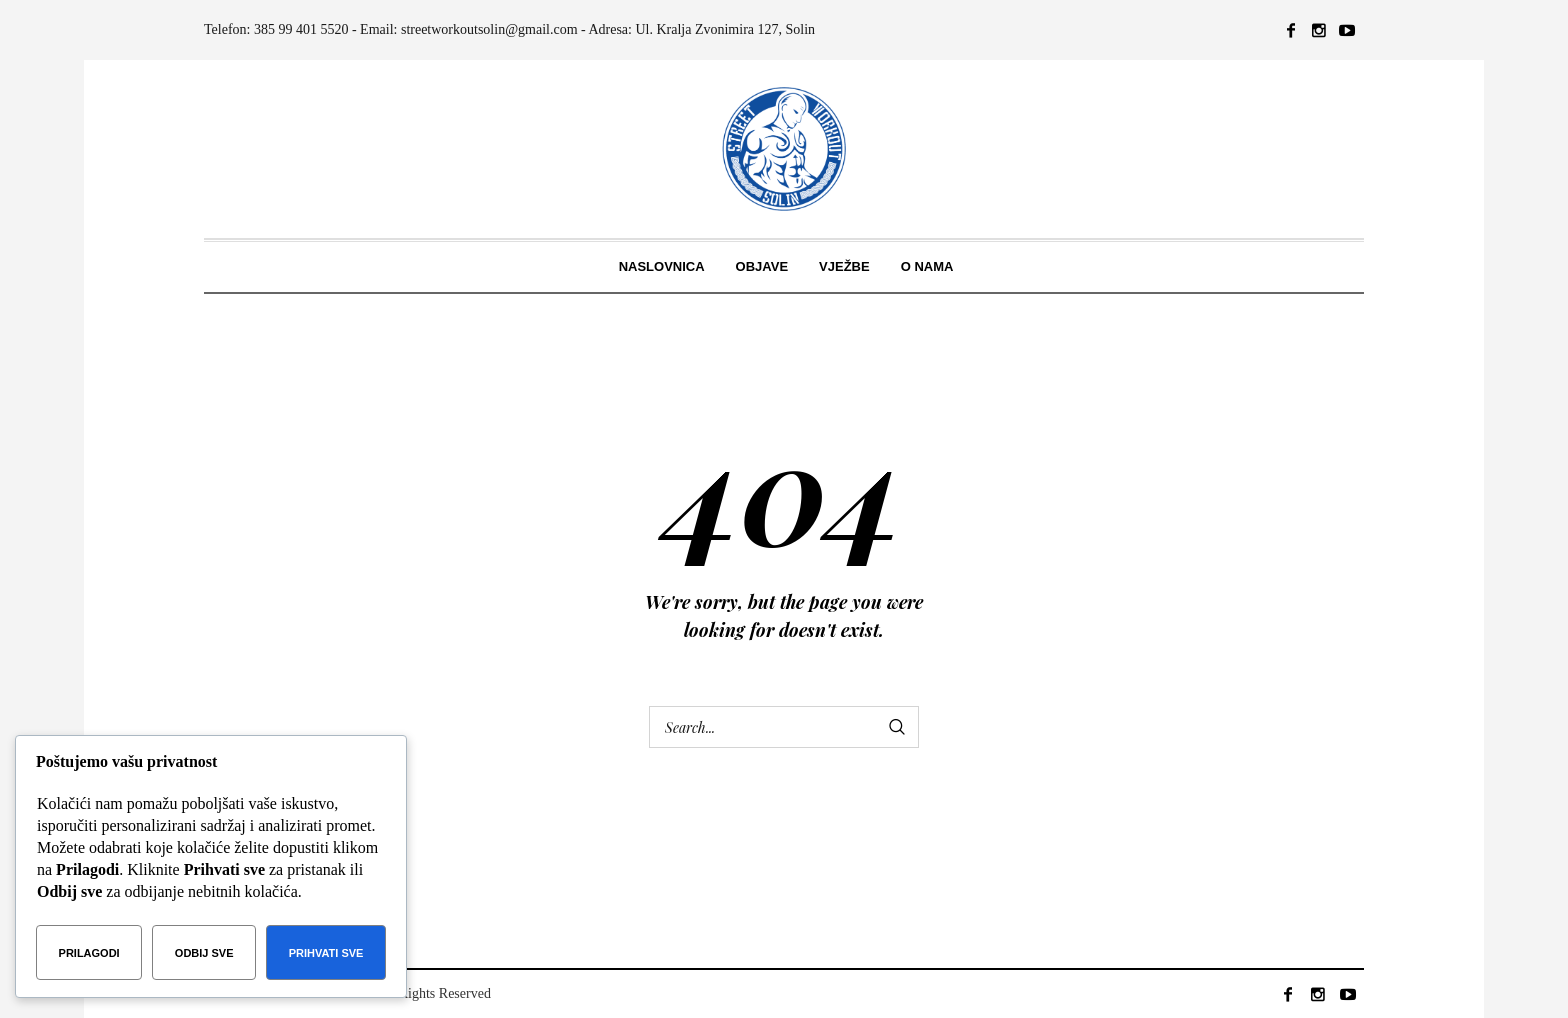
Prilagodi (89, 953)
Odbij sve (204, 953)
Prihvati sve (326, 953)
